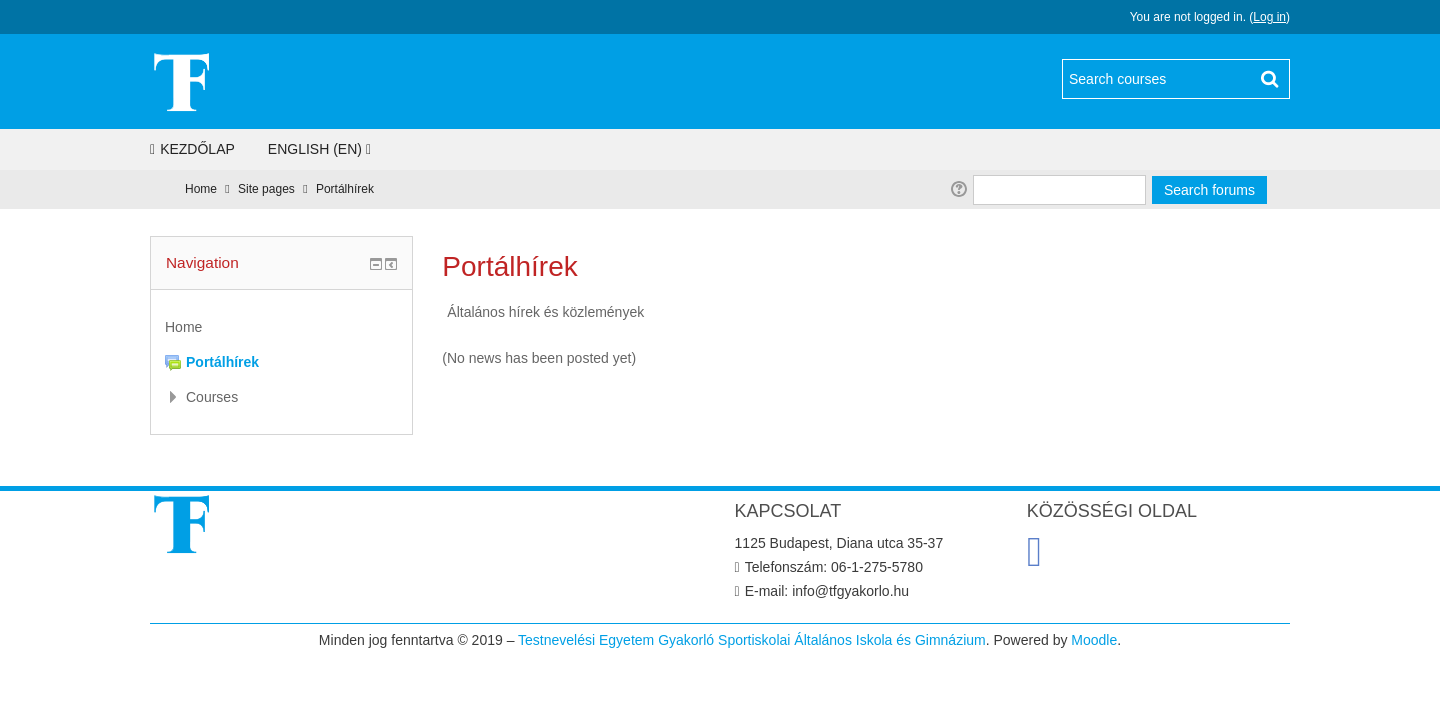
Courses (212, 397)
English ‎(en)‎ (315, 149)
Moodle (1094, 640)
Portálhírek (345, 189)
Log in (1269, 17)
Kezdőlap (192, 149)
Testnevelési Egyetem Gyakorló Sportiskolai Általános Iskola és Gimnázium (752, 640)
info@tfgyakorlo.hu (850, 591)
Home (201, 189)
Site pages (266, 189)
